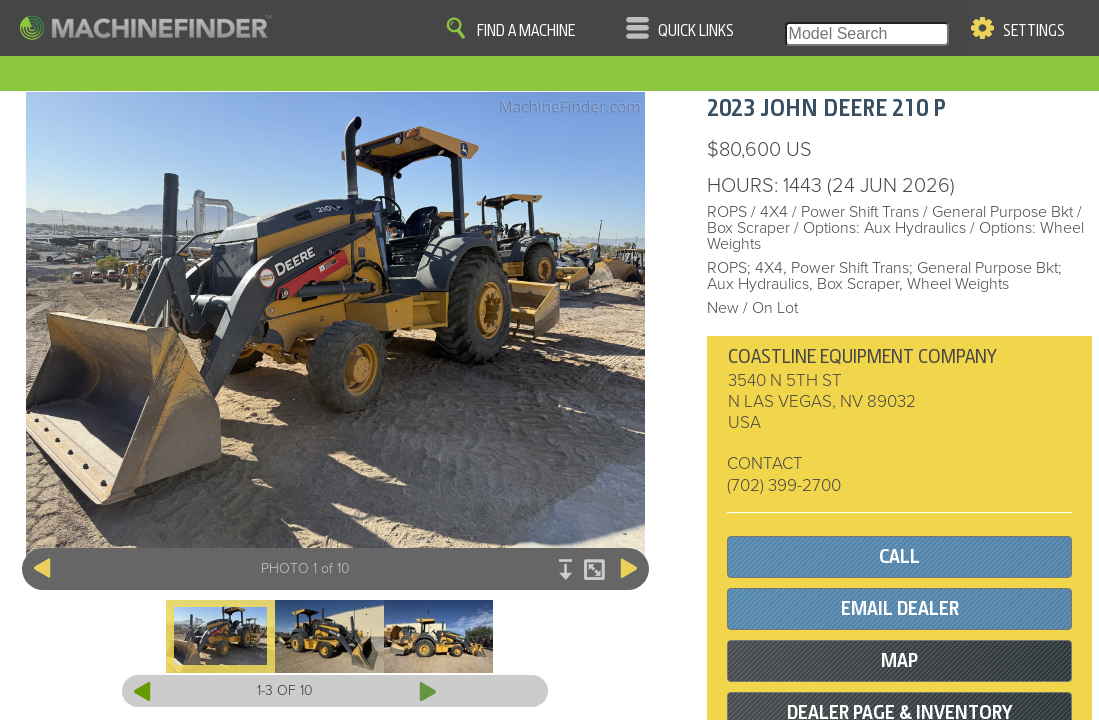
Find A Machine (526, 31)
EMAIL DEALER (900, 608)
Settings (1034, 31)
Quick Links (696, 31)
